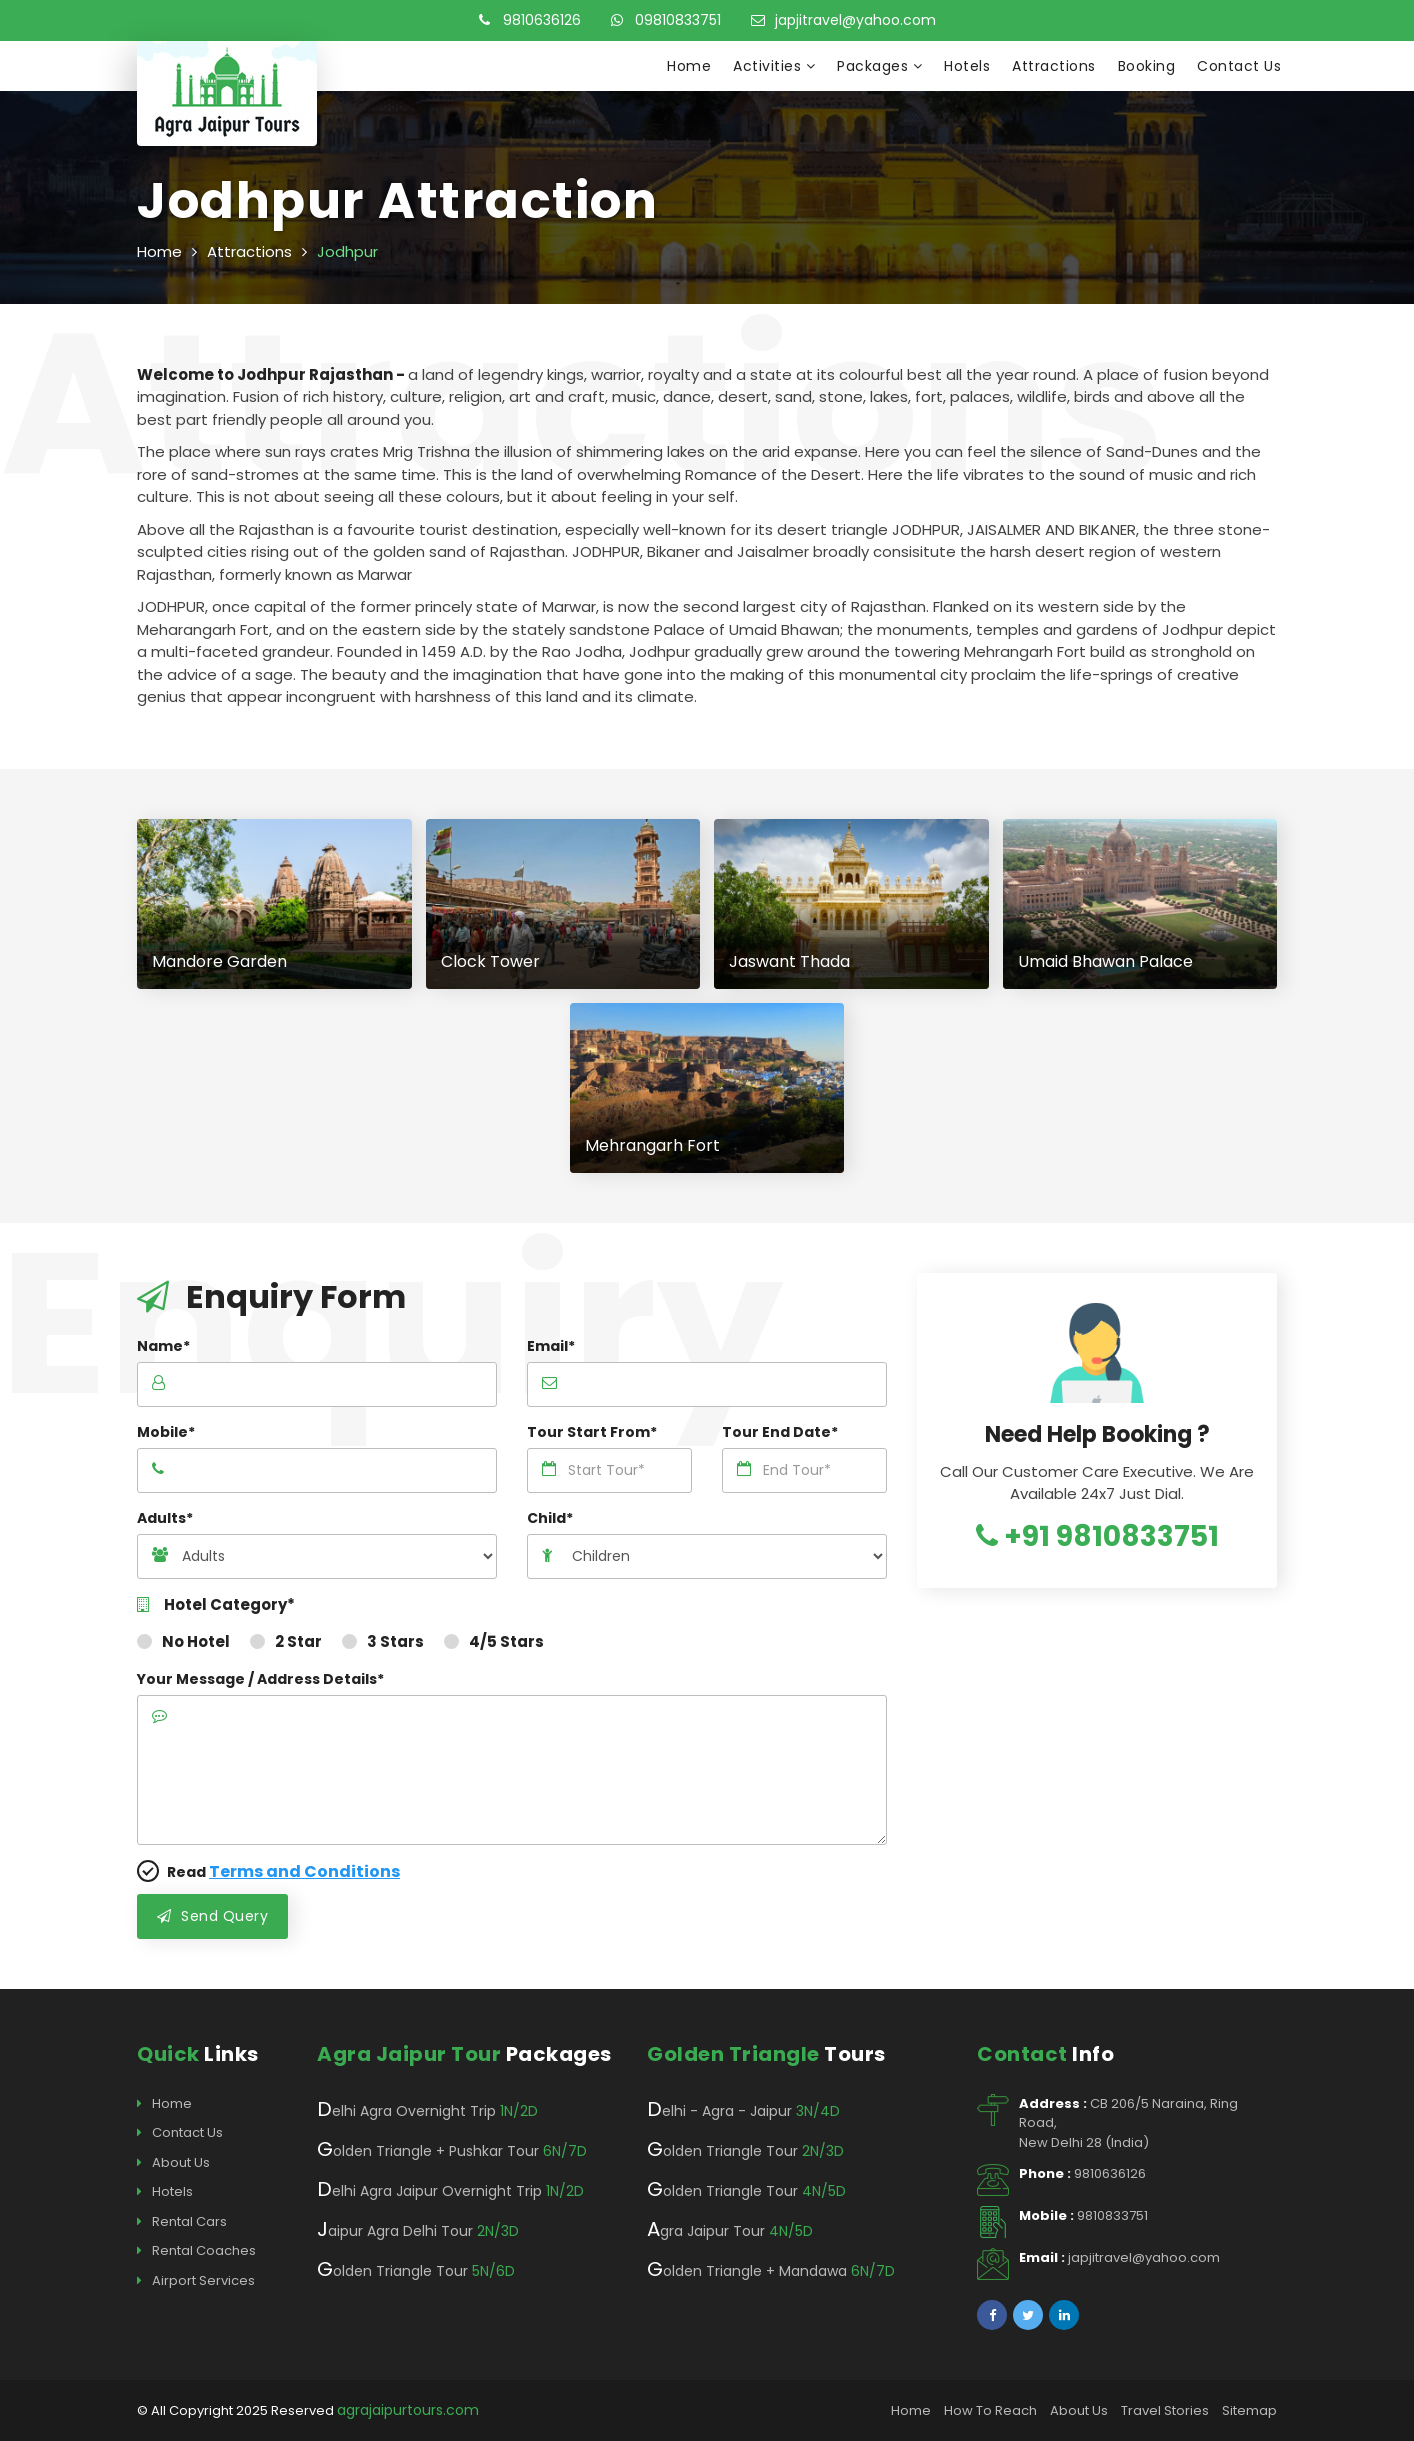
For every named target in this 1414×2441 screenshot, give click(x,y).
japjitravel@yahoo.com (843, 20)
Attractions (1054, 66)
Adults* (165, 1518)
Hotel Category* (216, 1605)
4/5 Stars (494, 1641)
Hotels (967, 66)
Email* (551, 1346)
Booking (1147, 66)
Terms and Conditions (304, 1871)
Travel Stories (1165, 2410)
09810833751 (666, 20)
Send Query (212, 1916)
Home (689, 66)
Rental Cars (182, 2222)
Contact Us (1239, 66)
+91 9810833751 (1097, 1536)
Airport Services (196, 2281)
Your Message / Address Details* (260, 1679)
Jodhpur (347, 251)
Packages (879, 66)
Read (268, 1871)
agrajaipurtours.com (408, 2410)
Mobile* (166, 1432)
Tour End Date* (780, 1432)
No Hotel (183, 1641)
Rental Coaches (196, 2251)
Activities (774, 66)
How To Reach (990, 2410)
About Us (173, 2163)
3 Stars (383, 1641)
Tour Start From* (592, 1432)
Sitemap (1249, 2410)
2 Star (286, 1641)
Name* (163, 1346)
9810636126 (530, 20)
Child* (550, 1518)
